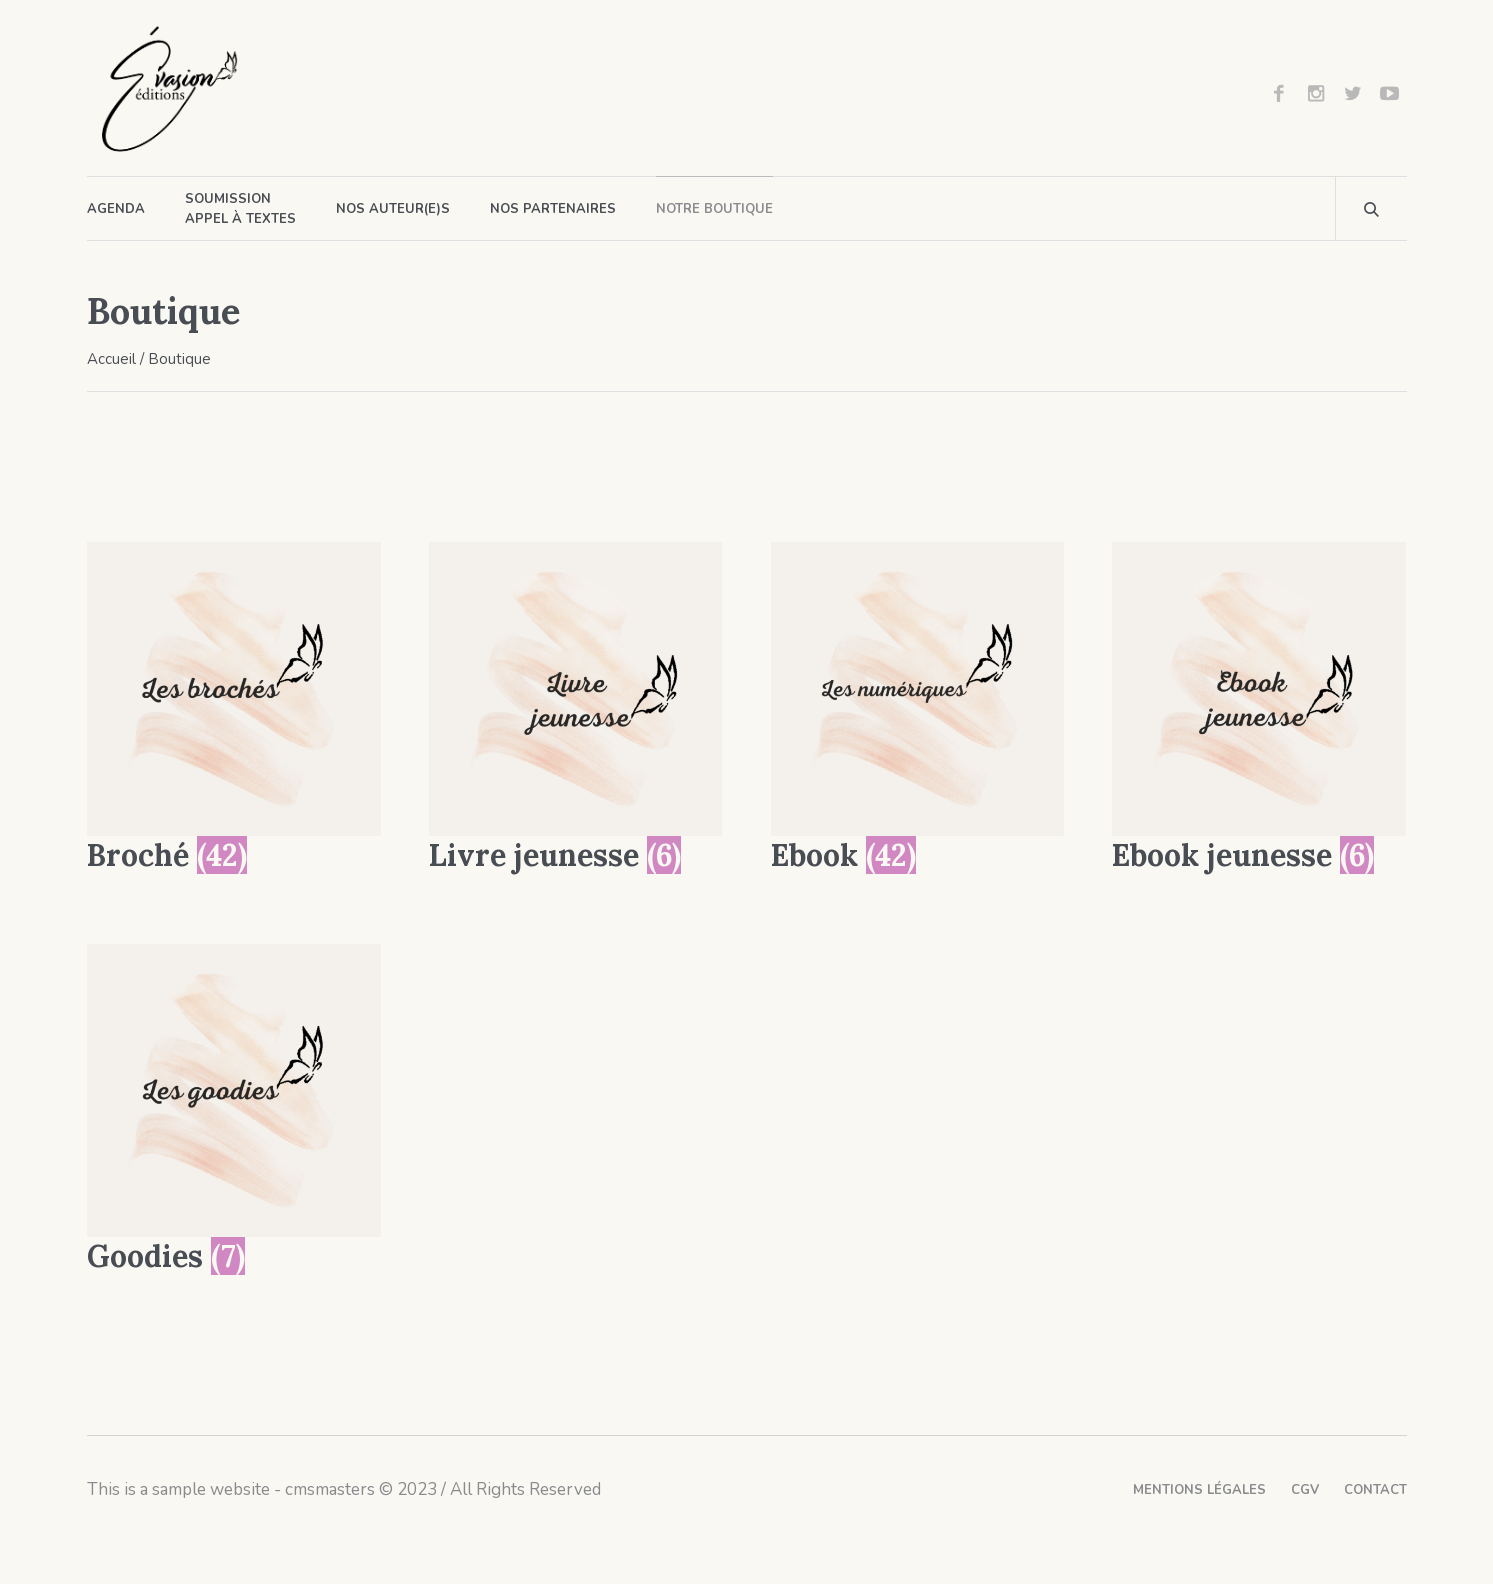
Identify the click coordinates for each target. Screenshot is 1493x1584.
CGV (1305, 1490)
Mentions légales (1199, 1490)
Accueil (111, 359)
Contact (1375, 1490)
